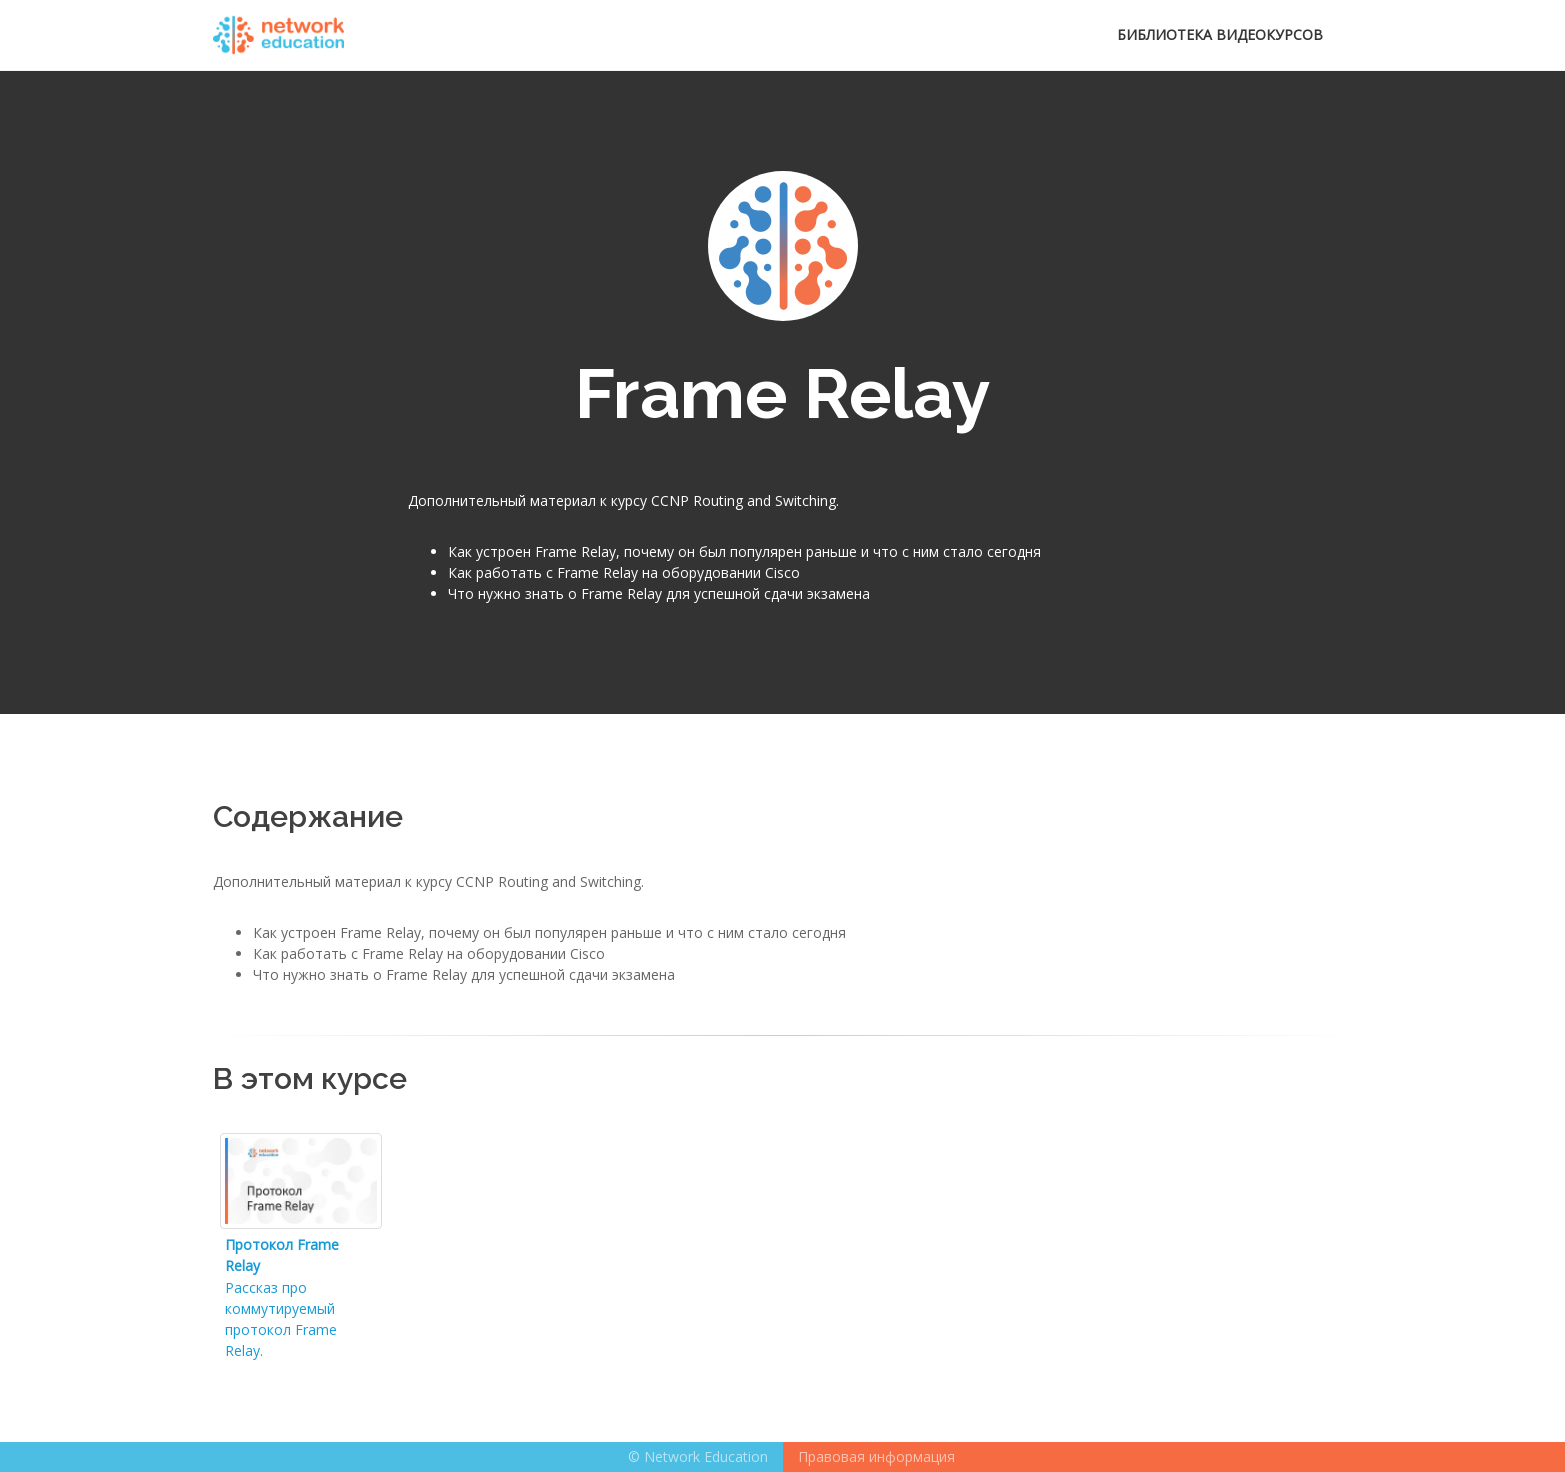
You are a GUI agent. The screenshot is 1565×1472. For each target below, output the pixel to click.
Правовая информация (876, 1456)
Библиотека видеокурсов (1220, 34)
